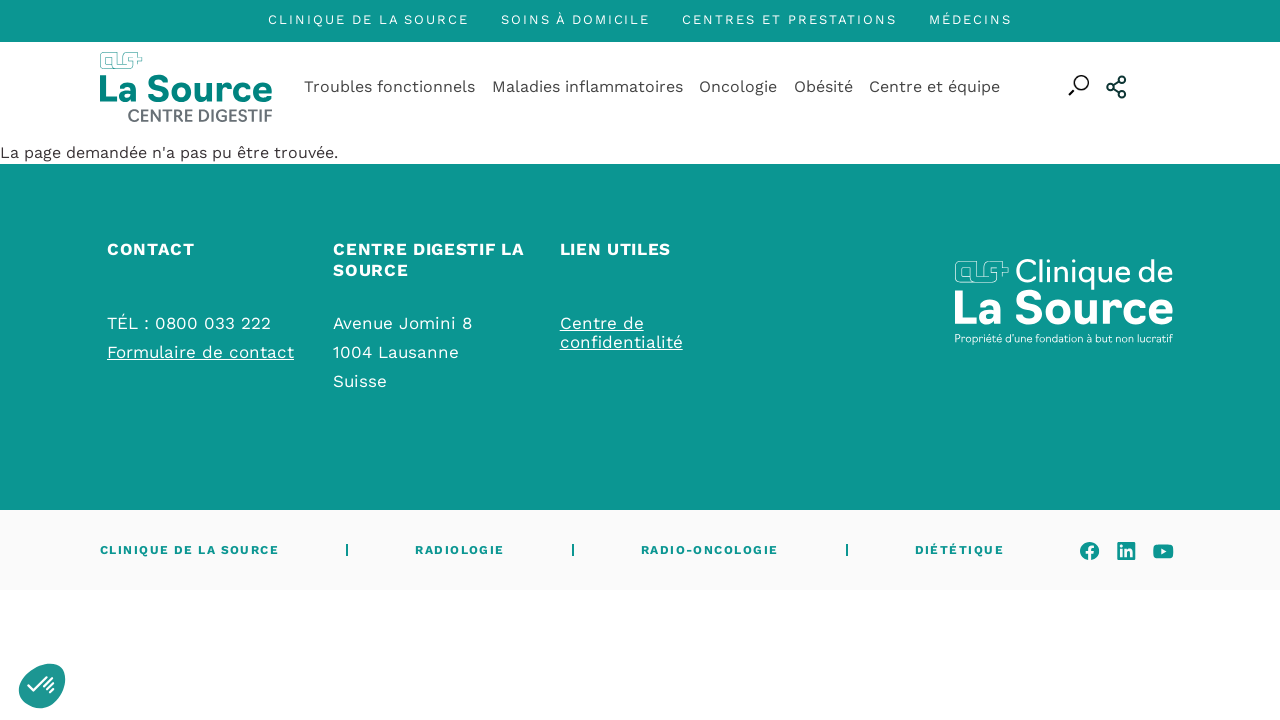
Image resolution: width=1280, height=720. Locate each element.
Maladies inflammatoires (587, 86)
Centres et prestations (789, 19)
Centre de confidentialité (621, 332)
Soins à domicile (575, 19)
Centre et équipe (934, 86)
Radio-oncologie (710, 550)
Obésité (823, 86)
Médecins (970, 19)
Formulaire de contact (200, 352)
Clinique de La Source (368, 19)
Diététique (959, 550)
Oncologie (738, 86)
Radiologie (459, 550)
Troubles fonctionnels (389, 86)
